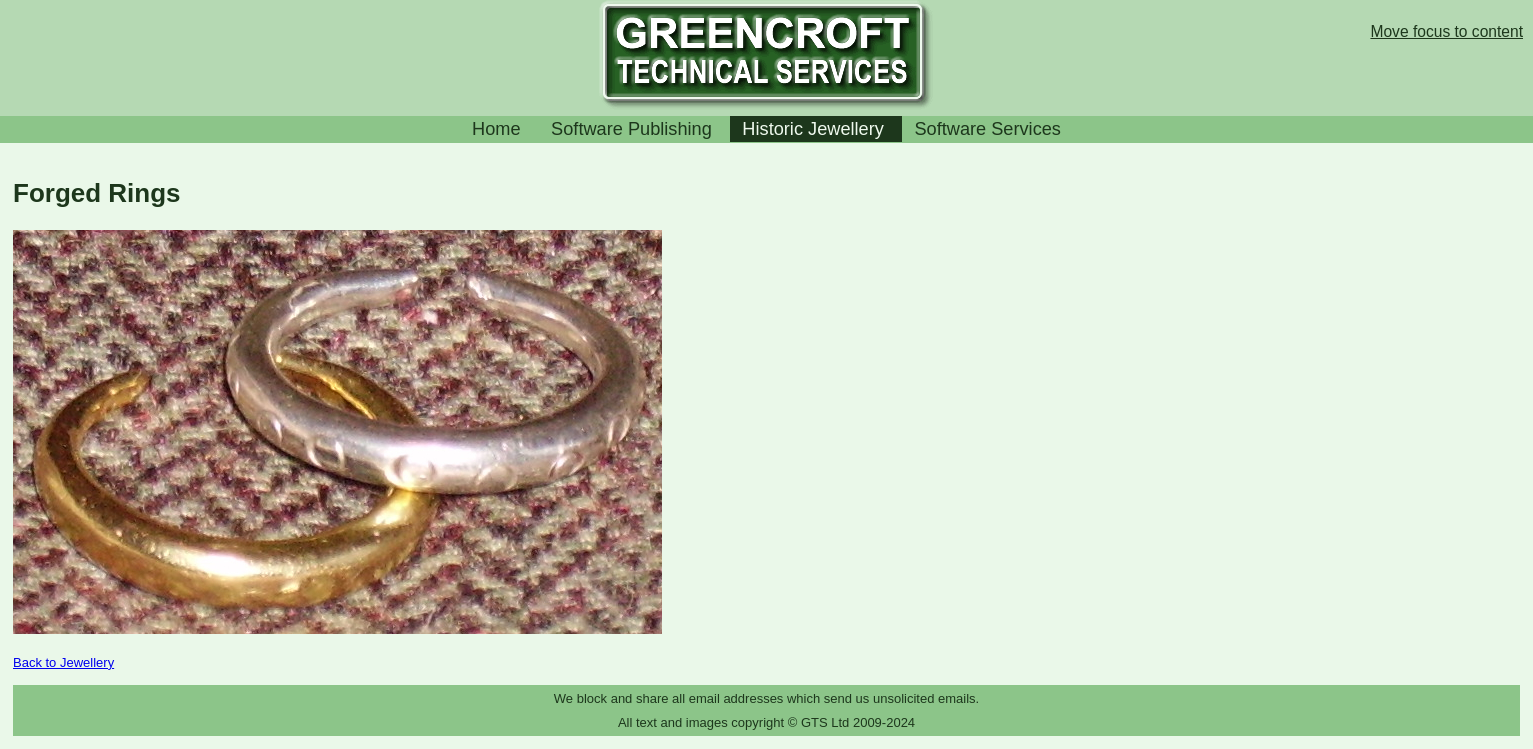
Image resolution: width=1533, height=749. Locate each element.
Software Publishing (631, 129)
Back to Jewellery (63, 662)
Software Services (987, 129)
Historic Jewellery (813, 129)
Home (496, 129)
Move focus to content (1446, 31)
